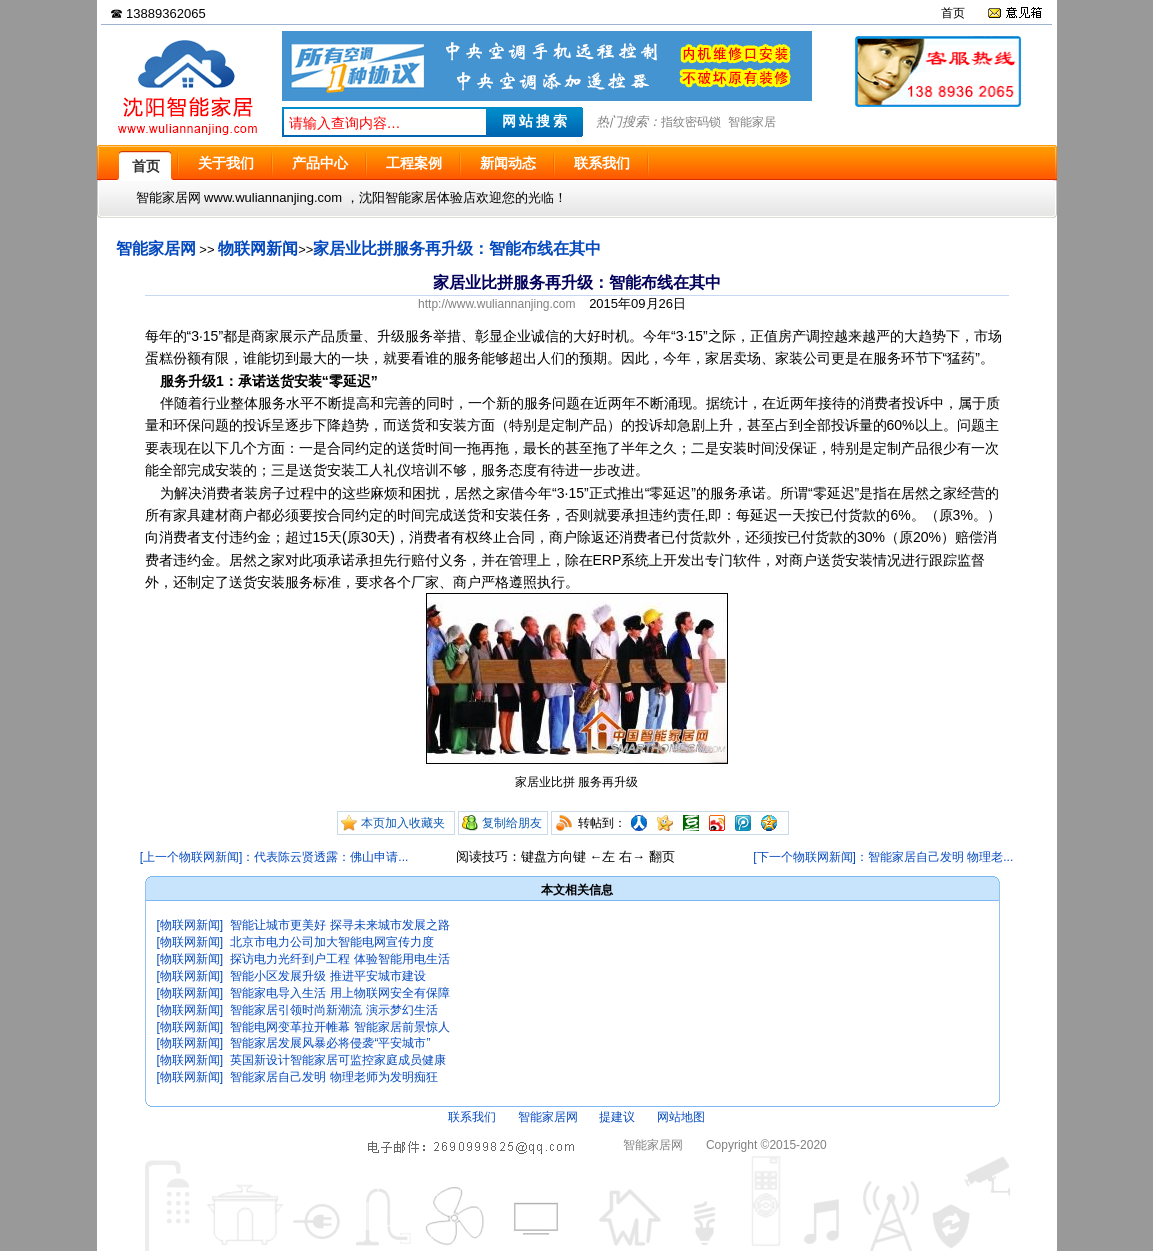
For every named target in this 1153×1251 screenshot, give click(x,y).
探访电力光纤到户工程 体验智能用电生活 (339, 959)
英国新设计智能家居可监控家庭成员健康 (338, 1060)
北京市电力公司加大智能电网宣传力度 (332, 942)
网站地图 (681, 1117)
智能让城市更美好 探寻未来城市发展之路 (339, 925)
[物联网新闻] (190, 925)
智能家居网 (156, 248)
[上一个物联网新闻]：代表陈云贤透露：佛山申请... (274, 857)
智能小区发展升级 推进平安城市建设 (327, 976)
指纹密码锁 (691, 122)
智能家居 (752, 122)
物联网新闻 (258, 248)
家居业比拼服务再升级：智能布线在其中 (457, 248)
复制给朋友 (512, 823)
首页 (953, 13)
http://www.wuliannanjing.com (496, 304)
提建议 (617, 1117)
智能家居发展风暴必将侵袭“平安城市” (330, 1043)
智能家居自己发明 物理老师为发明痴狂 (333, 1077)
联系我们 (472, 1117)
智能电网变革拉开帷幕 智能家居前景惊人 (339, 1027)
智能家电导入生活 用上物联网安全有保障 (339, 993)
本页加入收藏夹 (403, 823)
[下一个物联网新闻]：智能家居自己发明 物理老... (883, 857)
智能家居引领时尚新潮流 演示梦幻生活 (333, 1010)
